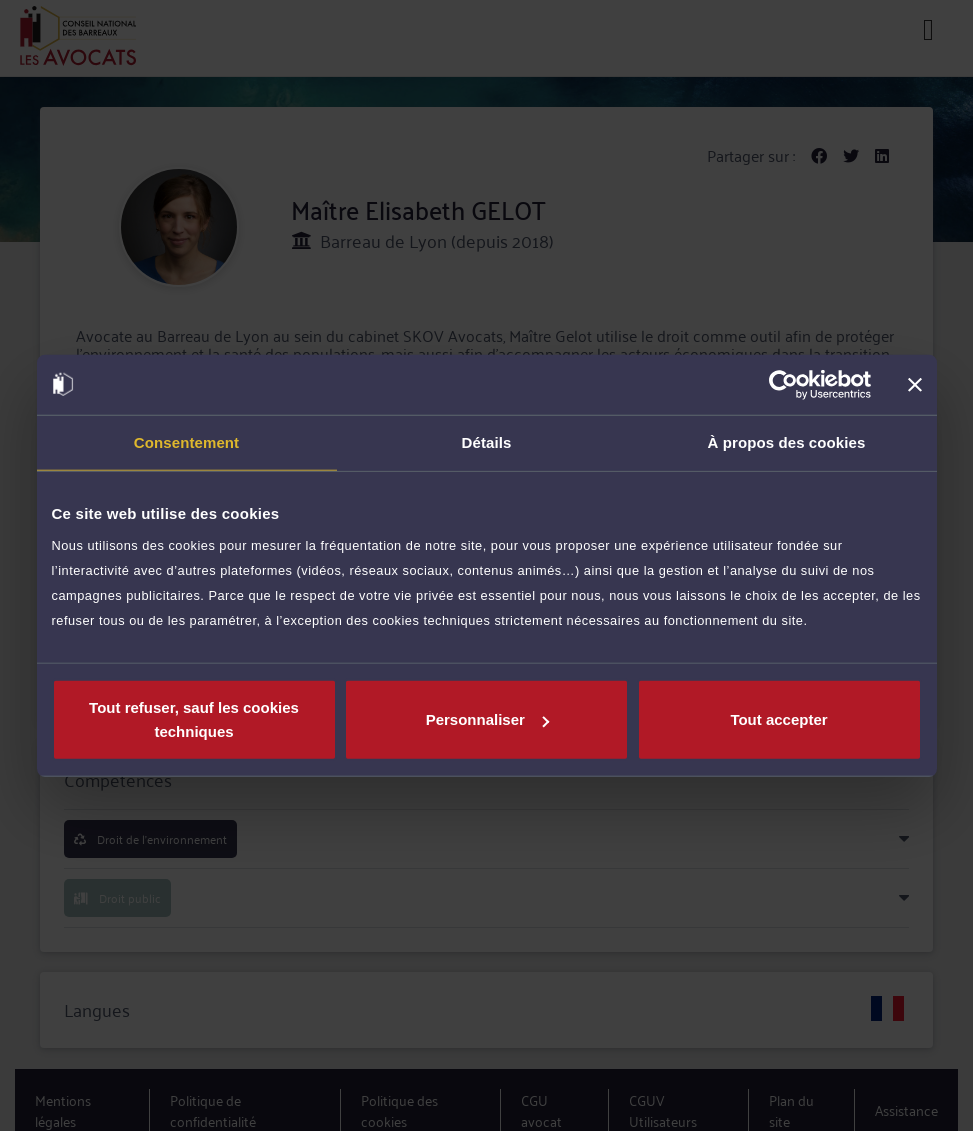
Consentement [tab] (186, 441)
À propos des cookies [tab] (787, 441)
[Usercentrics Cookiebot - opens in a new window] (783, 384)
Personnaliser (487, 719)
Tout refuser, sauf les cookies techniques (194, 719)
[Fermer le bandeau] (915, 384)
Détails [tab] (487, 441)
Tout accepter (778, 719)
